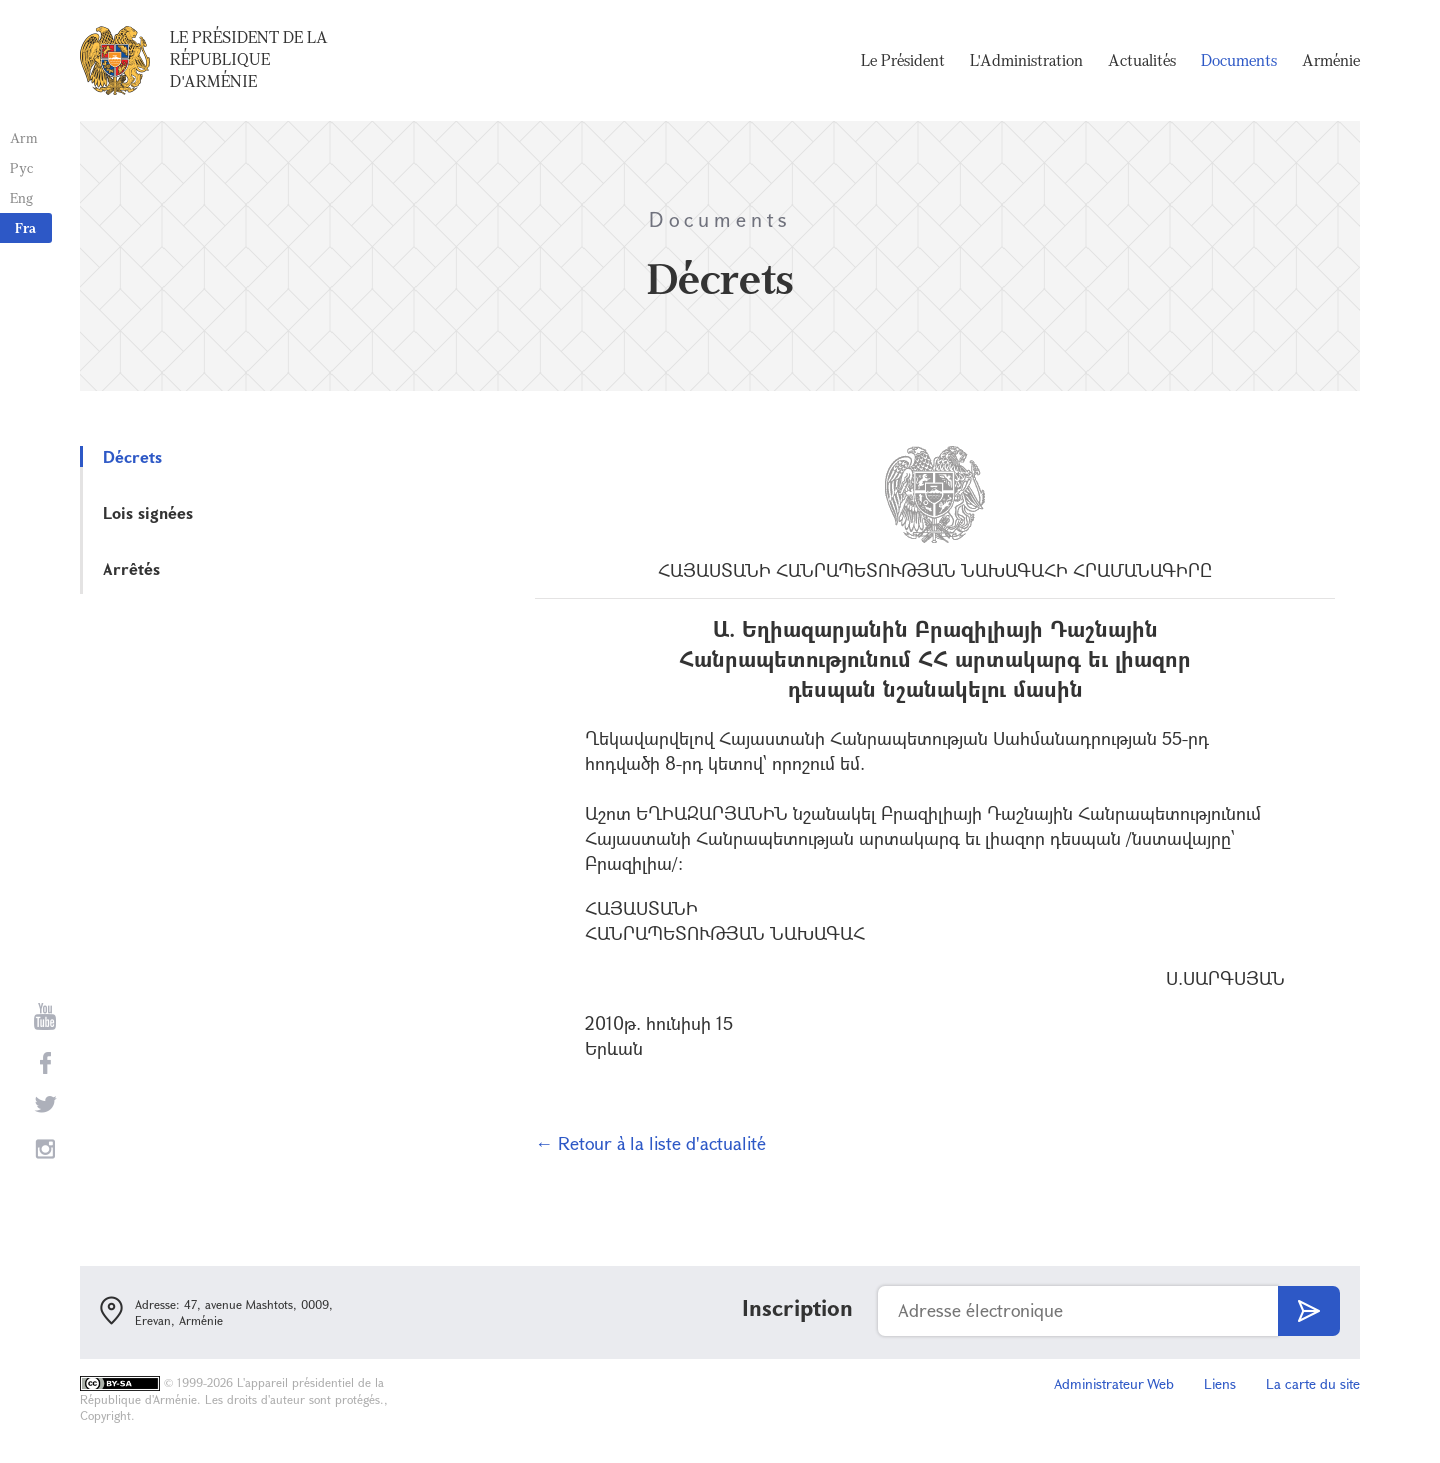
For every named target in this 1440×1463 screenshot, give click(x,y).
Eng (21, 197)
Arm (24, 137)
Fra (25, 227)
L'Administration (1026, 60)
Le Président (903, 60)
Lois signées (148, 512)
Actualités (1142, 60)
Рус (21, 167)
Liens (1220, 1383)
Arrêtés (131, 568)
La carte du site (1313, 1383)
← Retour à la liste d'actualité (650, 1143)
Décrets (132, 456)
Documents (1239, 60)
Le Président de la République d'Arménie (249, 59)
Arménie (1331, 60)
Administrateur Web (1114, 1383)
